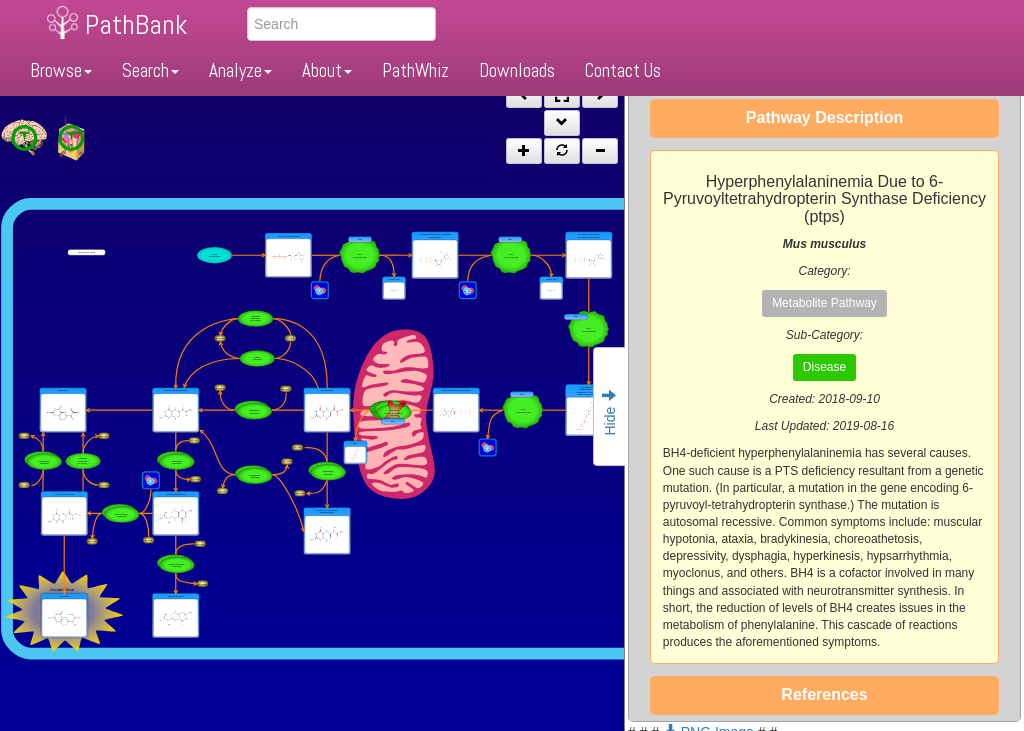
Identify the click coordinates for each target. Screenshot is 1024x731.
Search (150, 70)
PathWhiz (415, 70)
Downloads (517, 70)
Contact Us (623, 70)
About (327, 70)
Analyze (240, 70)
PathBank (136, 24)
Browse (61, 70)
